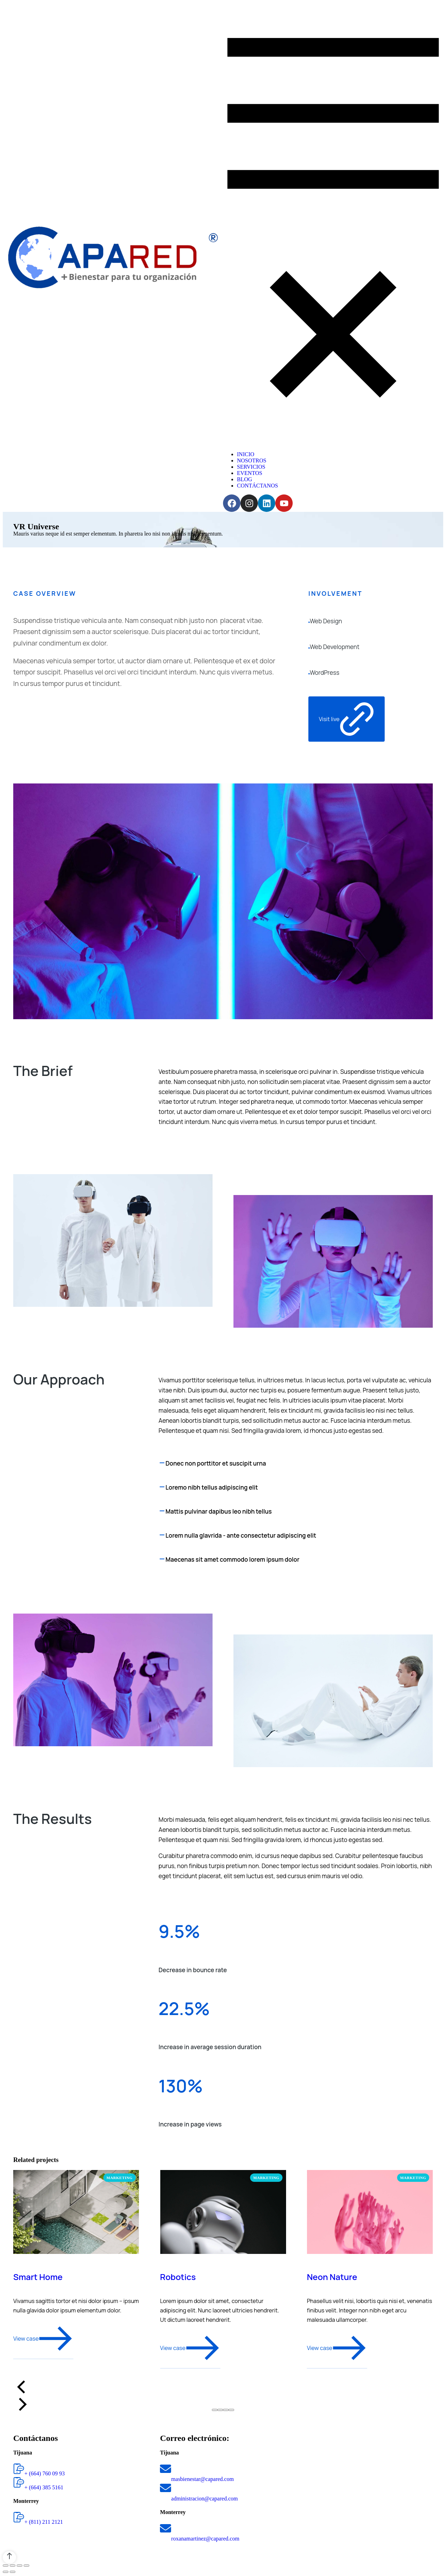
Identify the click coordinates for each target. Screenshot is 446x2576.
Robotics (177, 2276)
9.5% (179, 1931)
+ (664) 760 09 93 (44, 2473)
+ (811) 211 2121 (43, 2522)
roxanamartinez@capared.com (205, 2539)
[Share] (12, 2566)
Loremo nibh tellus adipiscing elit (212, 1487)
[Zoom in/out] (26, 2566)
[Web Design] (309, 621)
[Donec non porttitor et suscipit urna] (162, 1463)
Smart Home (37, 2276)
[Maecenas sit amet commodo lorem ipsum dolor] (162, 1559)
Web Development (335, 647)
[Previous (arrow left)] (5, 2572)
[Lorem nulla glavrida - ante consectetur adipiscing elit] (162, 1535)
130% (181, 2086)
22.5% (184, 2008)
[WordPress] (309, 673)
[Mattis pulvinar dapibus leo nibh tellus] (162, 1511)
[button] (214, 2410)
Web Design (326, 621)
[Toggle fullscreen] (19, 2566)
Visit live (346, 719)
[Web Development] (309, 647)
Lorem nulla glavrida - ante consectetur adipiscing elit (241, 1535)
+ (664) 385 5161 (43, 2487)
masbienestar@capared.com (202, 2479)
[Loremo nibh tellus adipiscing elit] (162, 1487)
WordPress (324, 673)
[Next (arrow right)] (12, 2572)
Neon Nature (332, 2276)
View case (43, 2338)
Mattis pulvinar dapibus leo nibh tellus (219, 1511)
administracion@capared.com (204, 2498)
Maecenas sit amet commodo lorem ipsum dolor (232, 1559)
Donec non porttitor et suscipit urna (216, 1463)
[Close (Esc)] (5, 2566)
